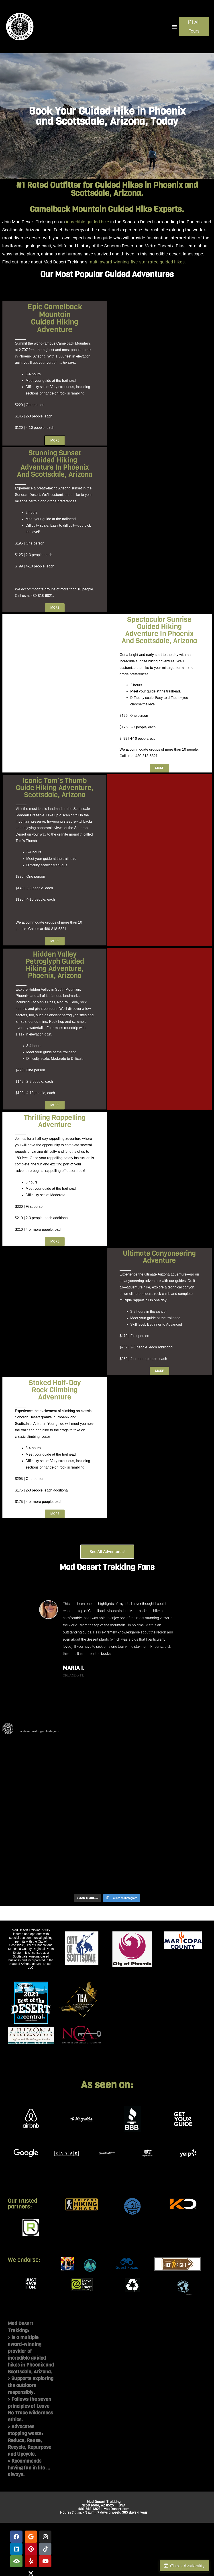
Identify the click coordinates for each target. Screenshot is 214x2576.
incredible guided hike (87, 221)
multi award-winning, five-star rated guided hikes (136, 262)
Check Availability (187, 2565)
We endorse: (24, 2260)
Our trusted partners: (22, 2203)
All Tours (194, 26)
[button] (174, 27)
